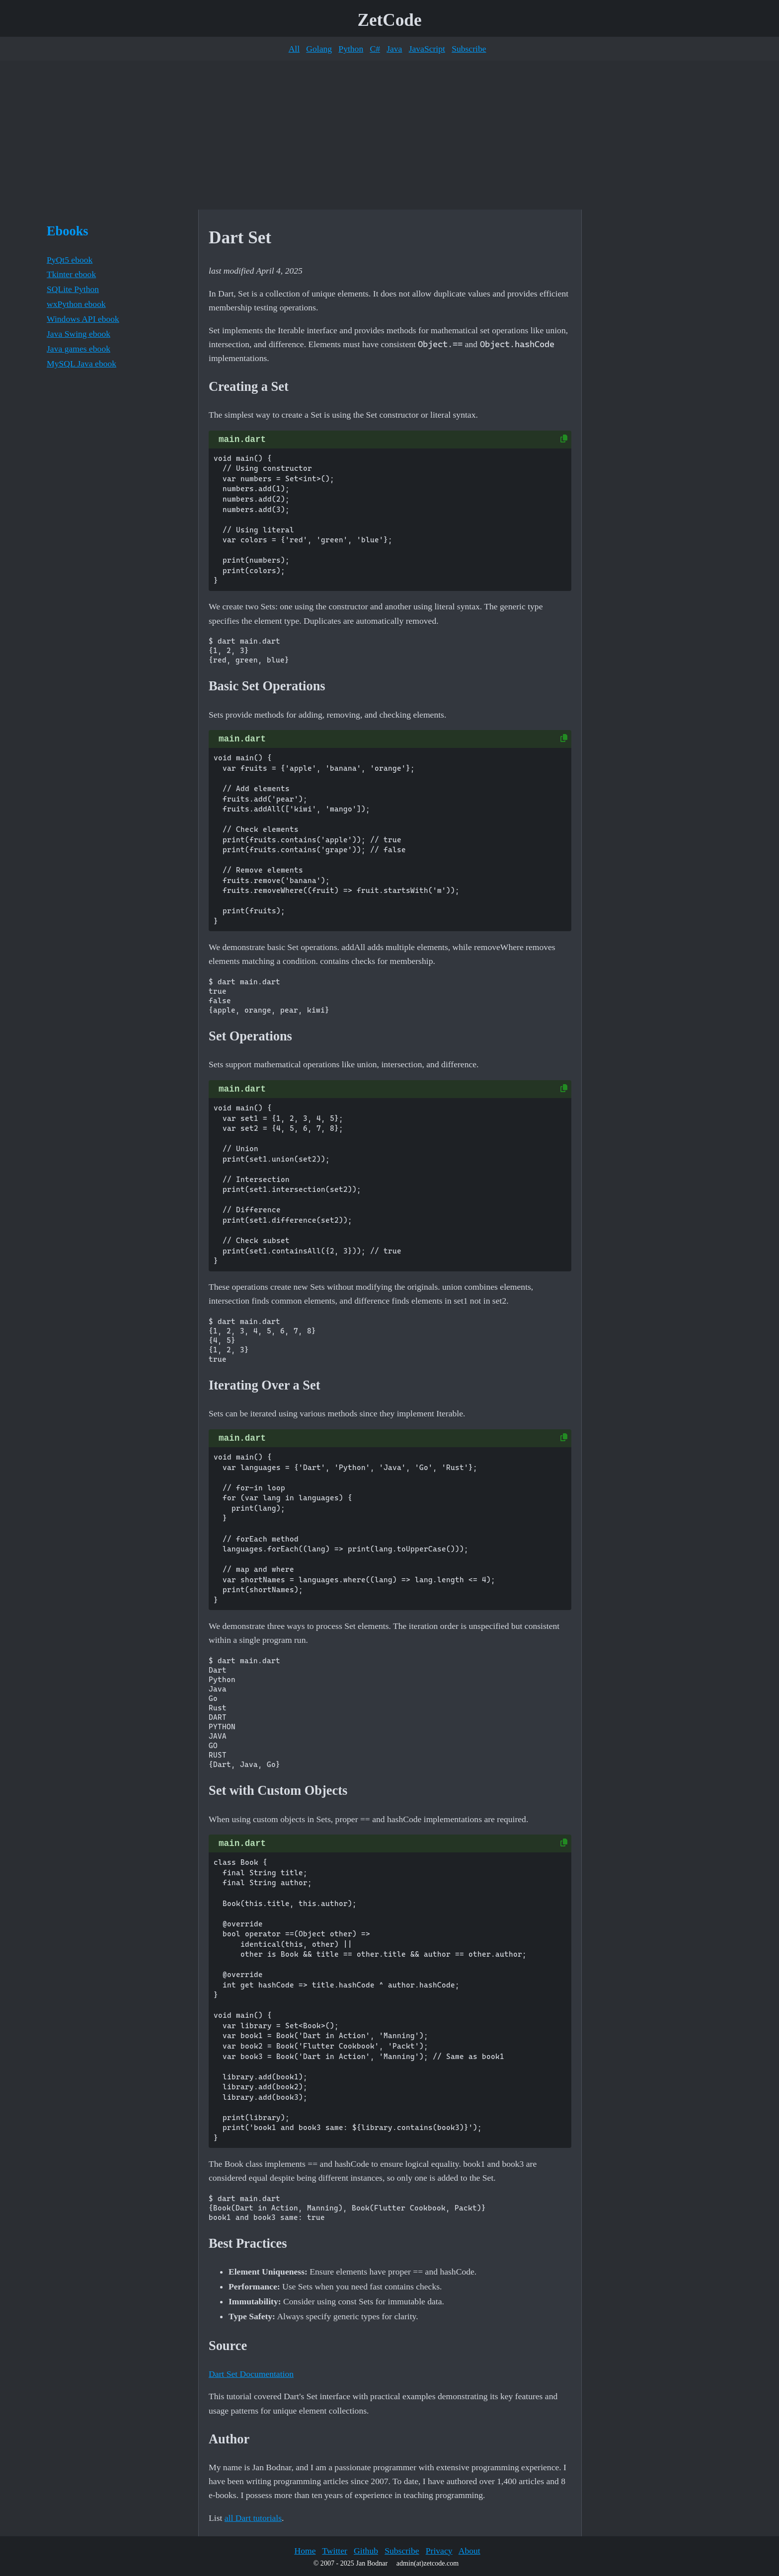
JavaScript (427, 49)
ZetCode (390, 20)
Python (350, 49)
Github (366, 2551)
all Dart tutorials (253, 2518)
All (294, 49)
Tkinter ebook (71, 274)
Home (304, 2551)
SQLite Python (73, 289)
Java (394, 49)
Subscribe (469, 49)
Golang (319, 49)
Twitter (334, 2551)
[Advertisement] (389, 135)
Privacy (439, 2551)
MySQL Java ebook (81, 363)
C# (375, 49)
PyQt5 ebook (69, 260)
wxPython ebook (76, 304)
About (469, 2551)
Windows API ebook (83, 319)
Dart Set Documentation (251, 2374)
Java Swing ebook (78, 334)
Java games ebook (78, 349)
